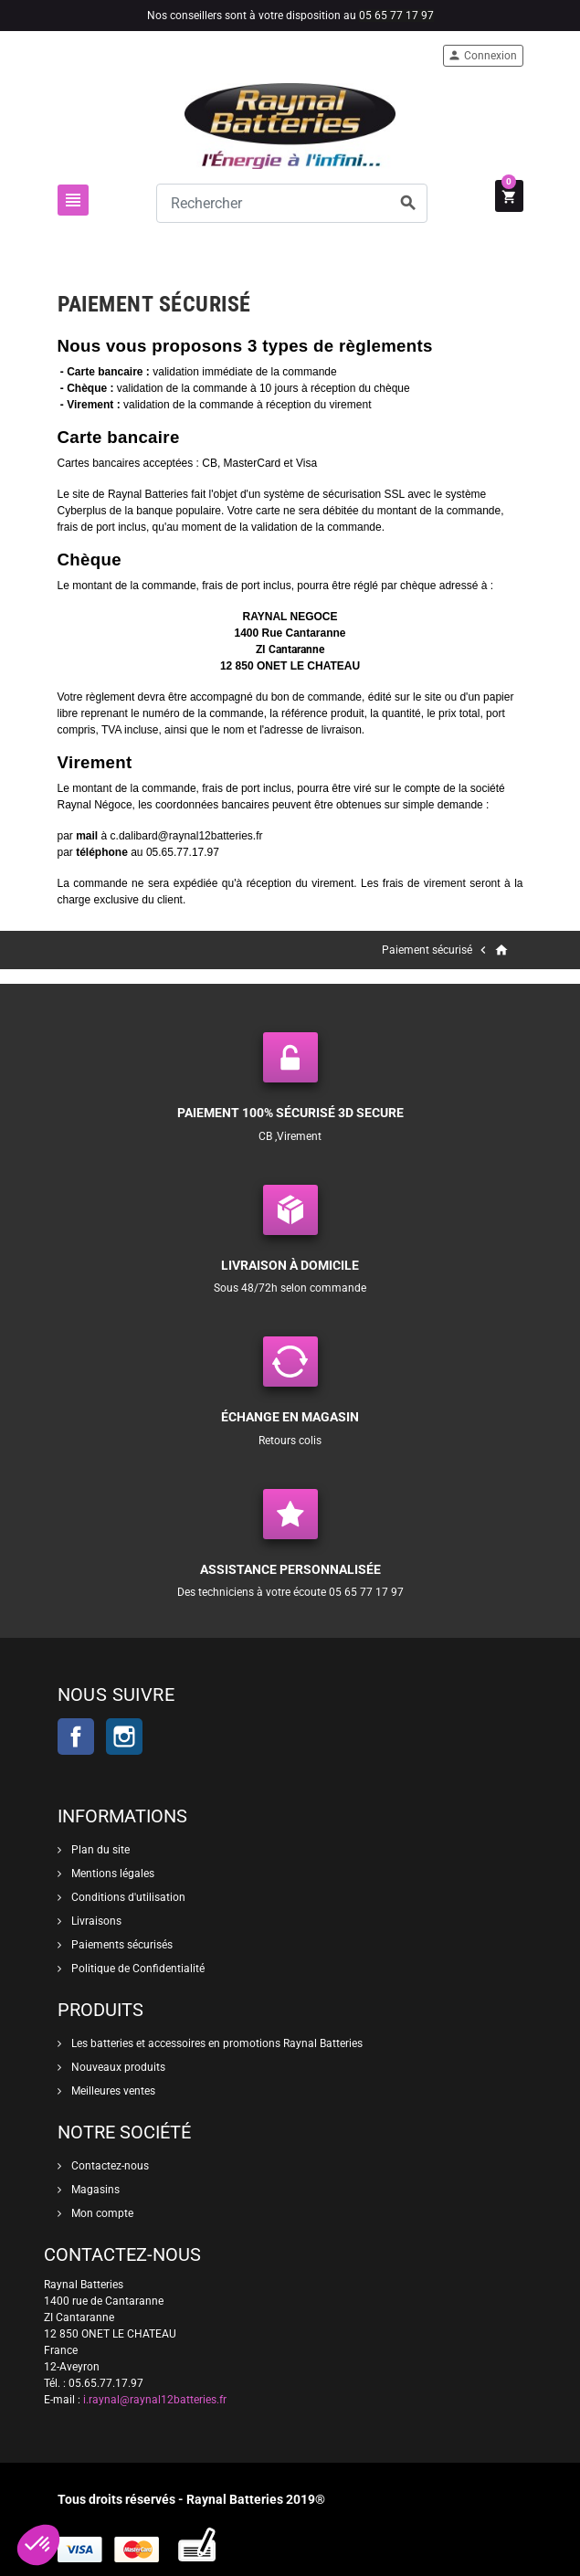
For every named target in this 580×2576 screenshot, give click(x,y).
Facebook (76, 1736)
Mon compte (101, 2213)
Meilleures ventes (112, 2091)
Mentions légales (111, 1873)
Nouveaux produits (117, 2067)
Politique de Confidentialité (137, 1968)
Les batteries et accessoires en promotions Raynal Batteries (216, 2043)
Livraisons (95, 1921)
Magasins (94, 2189)
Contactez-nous (109, 2165)
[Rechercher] (292, 203)
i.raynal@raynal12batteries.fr (155, 2399)
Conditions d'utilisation (127, 1897)
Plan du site (99, 1849)
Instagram (124, 1736)
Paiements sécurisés (121, 1944)
